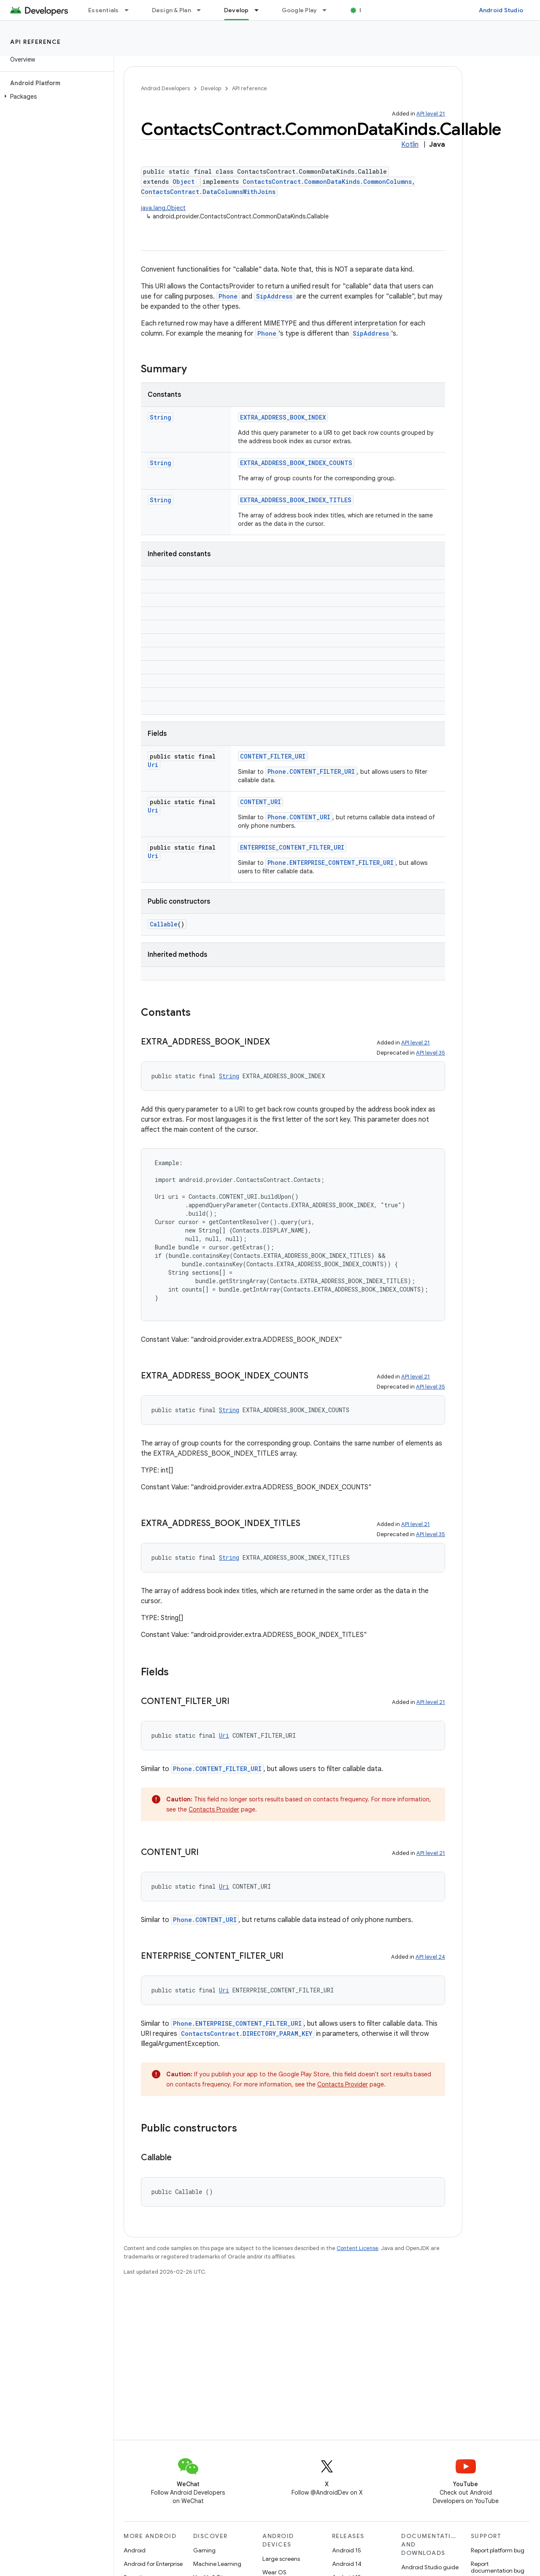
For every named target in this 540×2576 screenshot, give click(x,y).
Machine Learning (217, 2564)
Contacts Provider (214, 1809)
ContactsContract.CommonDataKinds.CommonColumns (327, 182)
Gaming (204, 2550)
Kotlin (409, 144)
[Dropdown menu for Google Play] (328, 10)
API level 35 (430, 1052)
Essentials (103, 10)
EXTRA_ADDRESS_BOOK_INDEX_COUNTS (296, 463)
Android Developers (165, 88)
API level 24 (430, 1956)
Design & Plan (171, 10)
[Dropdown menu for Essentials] (130, 10)
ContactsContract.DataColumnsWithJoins (208, 192)
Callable (164, 924)
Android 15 (346, 2550)
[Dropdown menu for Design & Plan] (202, 10)
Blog (366, 10)
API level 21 (430, 113)
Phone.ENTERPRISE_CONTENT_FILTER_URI (330, 863)
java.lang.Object (163, 208)
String (160, 417)
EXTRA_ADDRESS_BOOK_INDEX (283, 417)
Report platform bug (497, 2550)
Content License (357, 2248)
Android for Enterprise (153, 2564)
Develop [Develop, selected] (236, 10)
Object (183, 182)
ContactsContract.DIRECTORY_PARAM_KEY (246, 2034)
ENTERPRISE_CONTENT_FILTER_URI (292, 847)
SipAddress (274, 296)
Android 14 (347, 2564)
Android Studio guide (430, 2567)
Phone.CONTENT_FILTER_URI (311, 771)
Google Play (299, 10)
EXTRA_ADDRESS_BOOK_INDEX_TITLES (295, 500)
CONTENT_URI (260, 802)
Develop (211, 88)
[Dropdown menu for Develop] (260, 10)
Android (135, 2550)
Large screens (281, 2559)
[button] (55, 96)
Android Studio (501, 10)
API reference (35, 42)
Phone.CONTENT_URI (298, 817)
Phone (228, 296)
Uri (153, 765)
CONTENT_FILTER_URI (272, 756)
